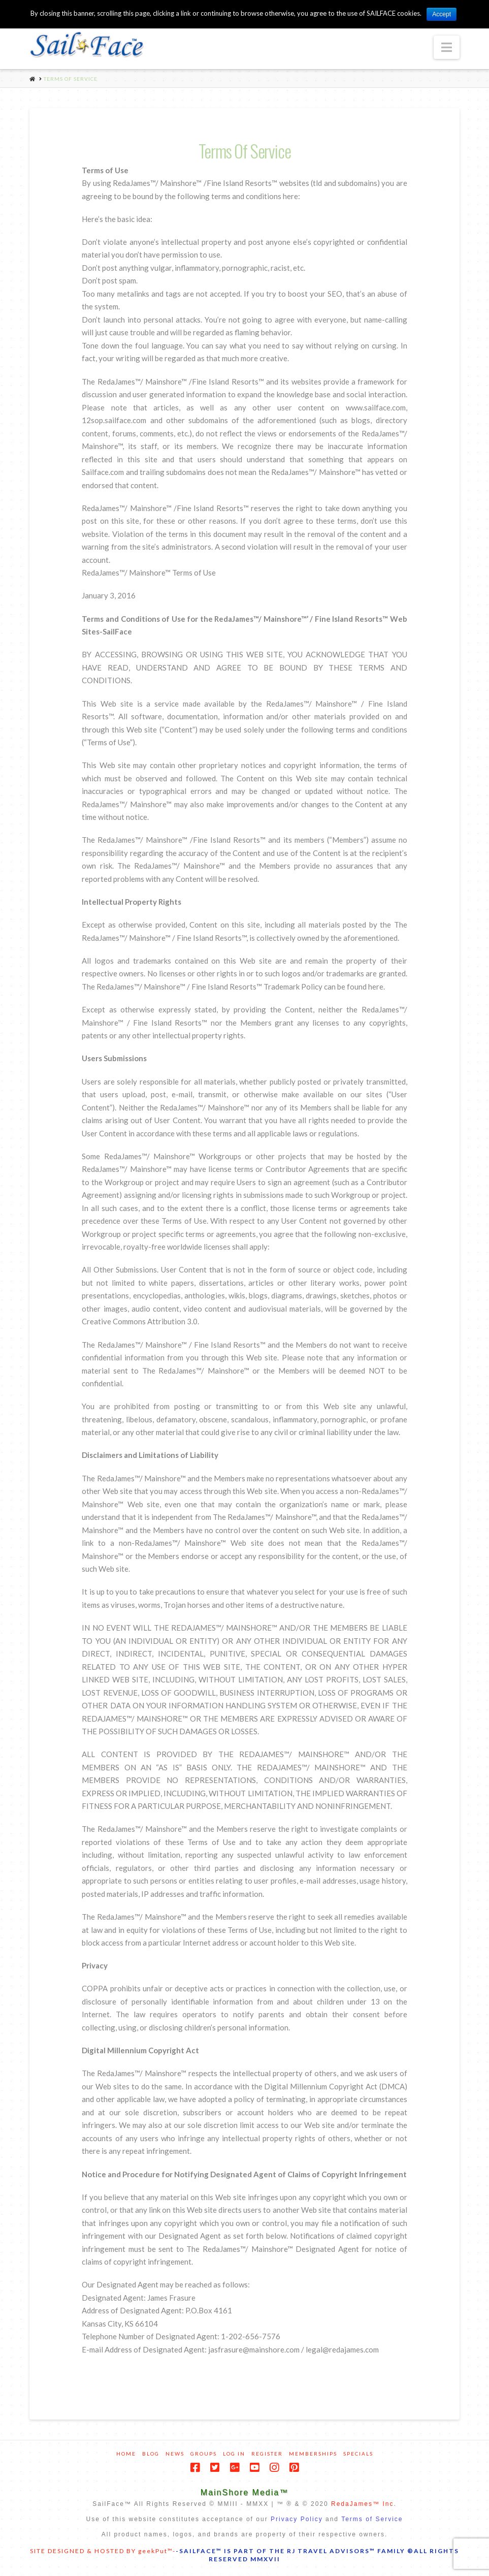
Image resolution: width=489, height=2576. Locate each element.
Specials (358, 2454)
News (175, 2454)
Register (267, 2454)
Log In (234, 2454)
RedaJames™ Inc (362, 2503)
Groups (203, 2454)
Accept (441, 14)
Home (126, 2454)
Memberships (313, 2454)
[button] (447, 47)
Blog (150, 2454)
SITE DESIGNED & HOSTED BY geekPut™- (103, 2551)
